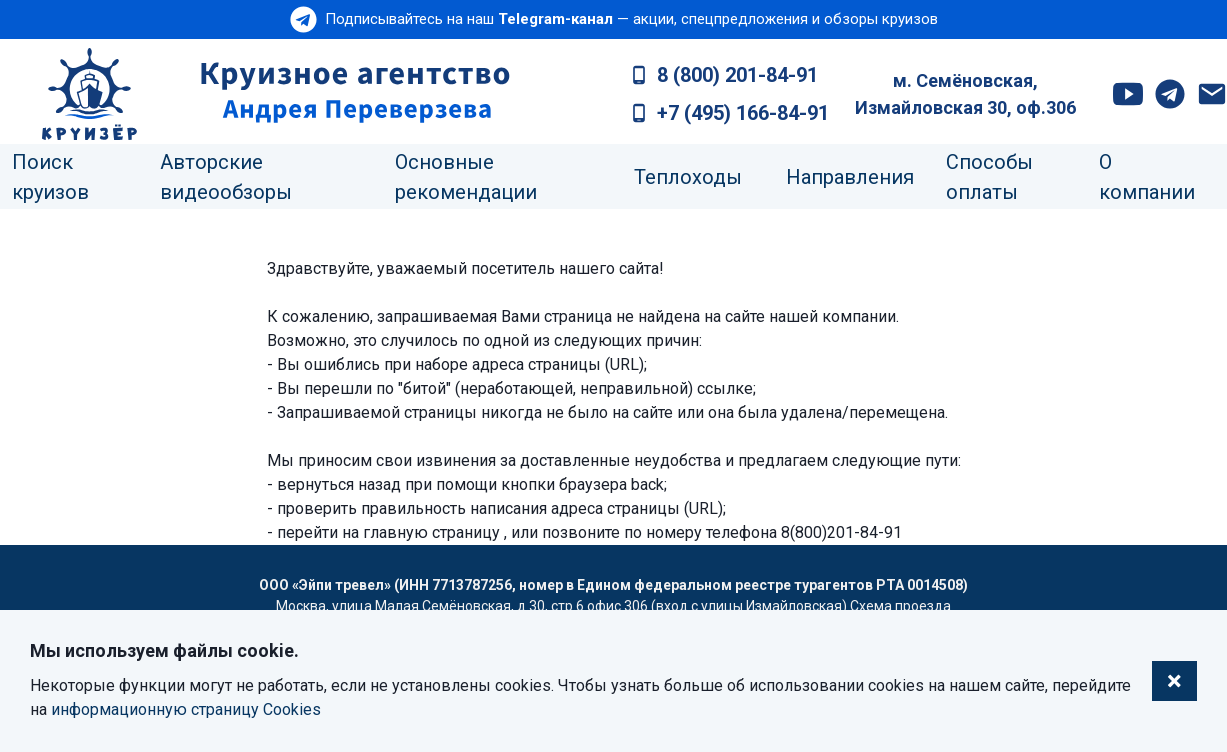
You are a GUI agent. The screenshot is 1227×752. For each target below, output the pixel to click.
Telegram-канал (555, 19)
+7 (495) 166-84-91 (743, 113)
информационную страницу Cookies (186, 709)
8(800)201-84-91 (841, 532)
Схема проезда (900, 606)
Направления (850, 177)
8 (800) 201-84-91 (737, 75)
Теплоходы (688, 177)
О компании (1147, 177)
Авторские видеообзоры (226, 177)
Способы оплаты (989, 177)
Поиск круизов (50, 177)
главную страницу (431, 532)
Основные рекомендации (466, 177)
